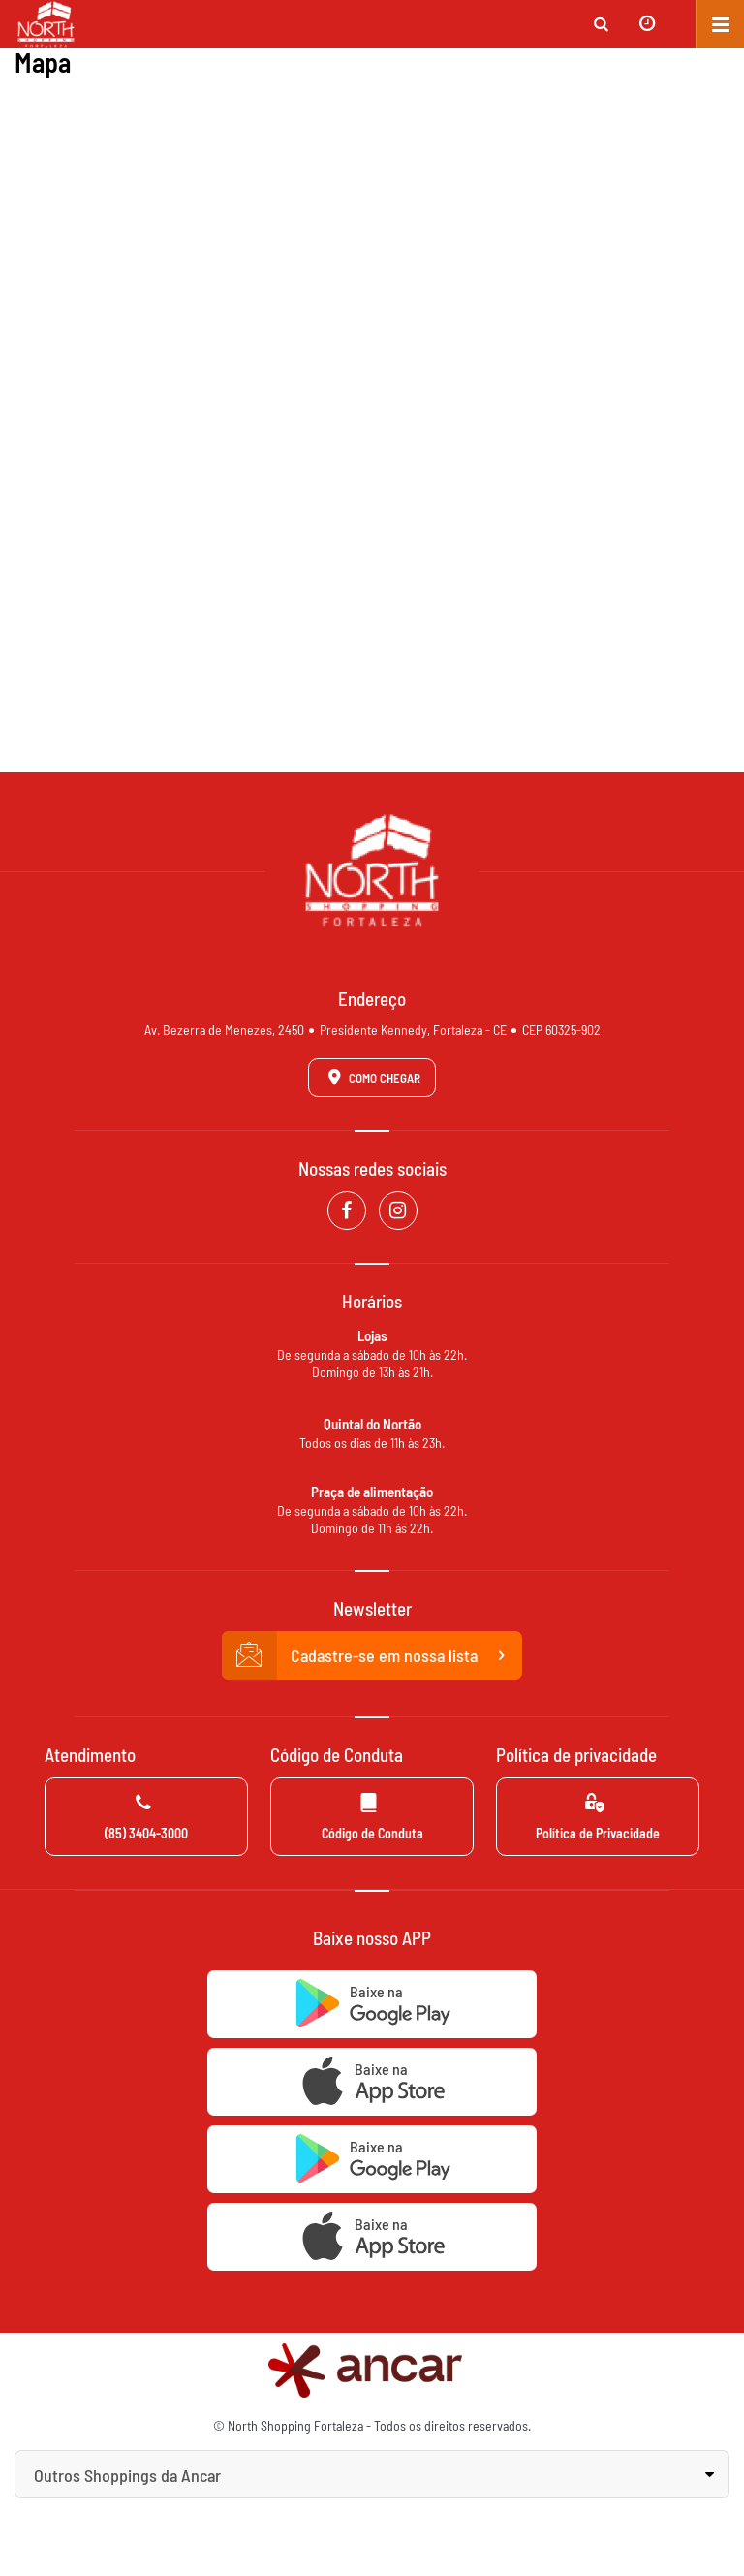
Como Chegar (371, 1076)
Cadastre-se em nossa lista (372, 1655)
